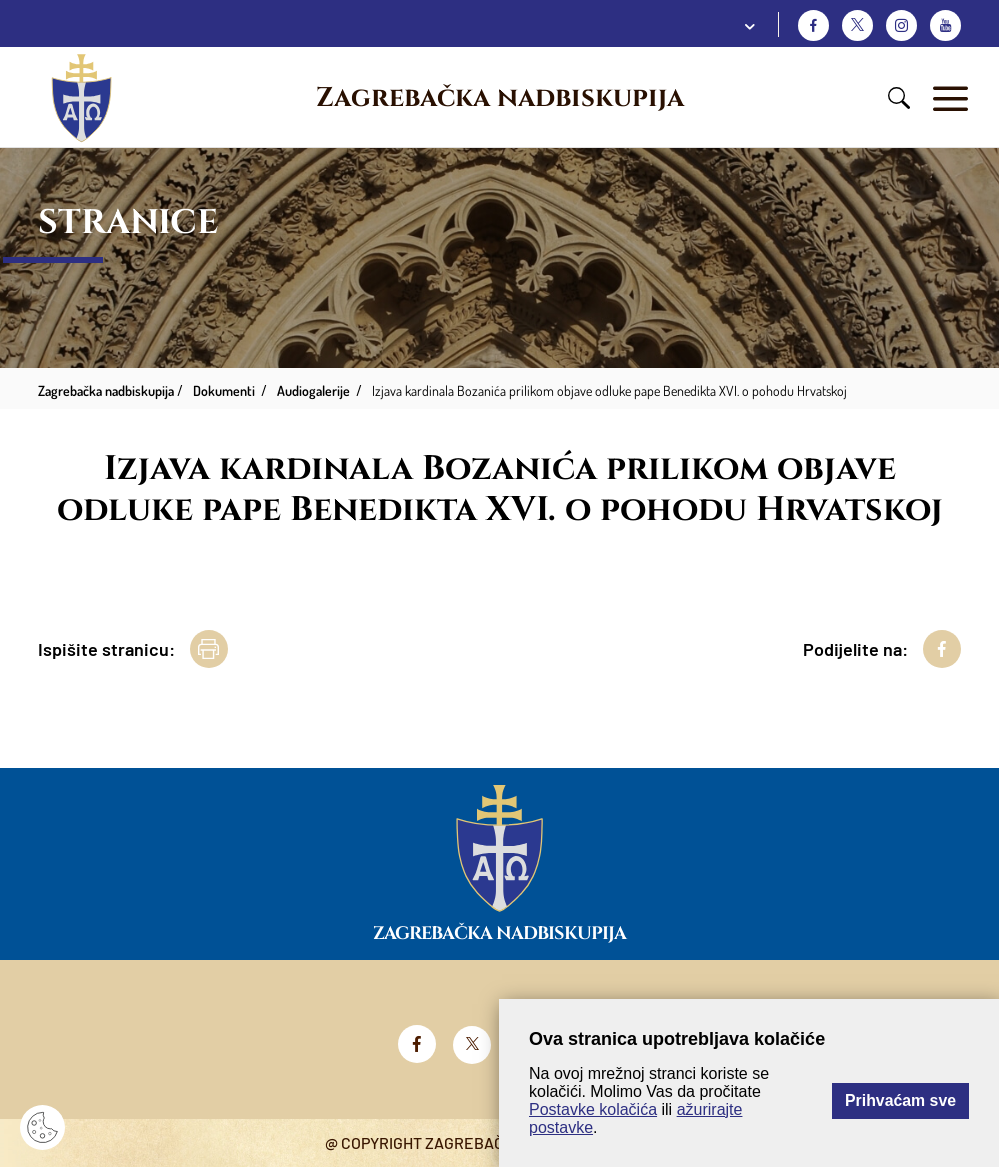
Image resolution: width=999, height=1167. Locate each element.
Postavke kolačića (593, 1109)
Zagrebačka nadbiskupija (500, 98)
